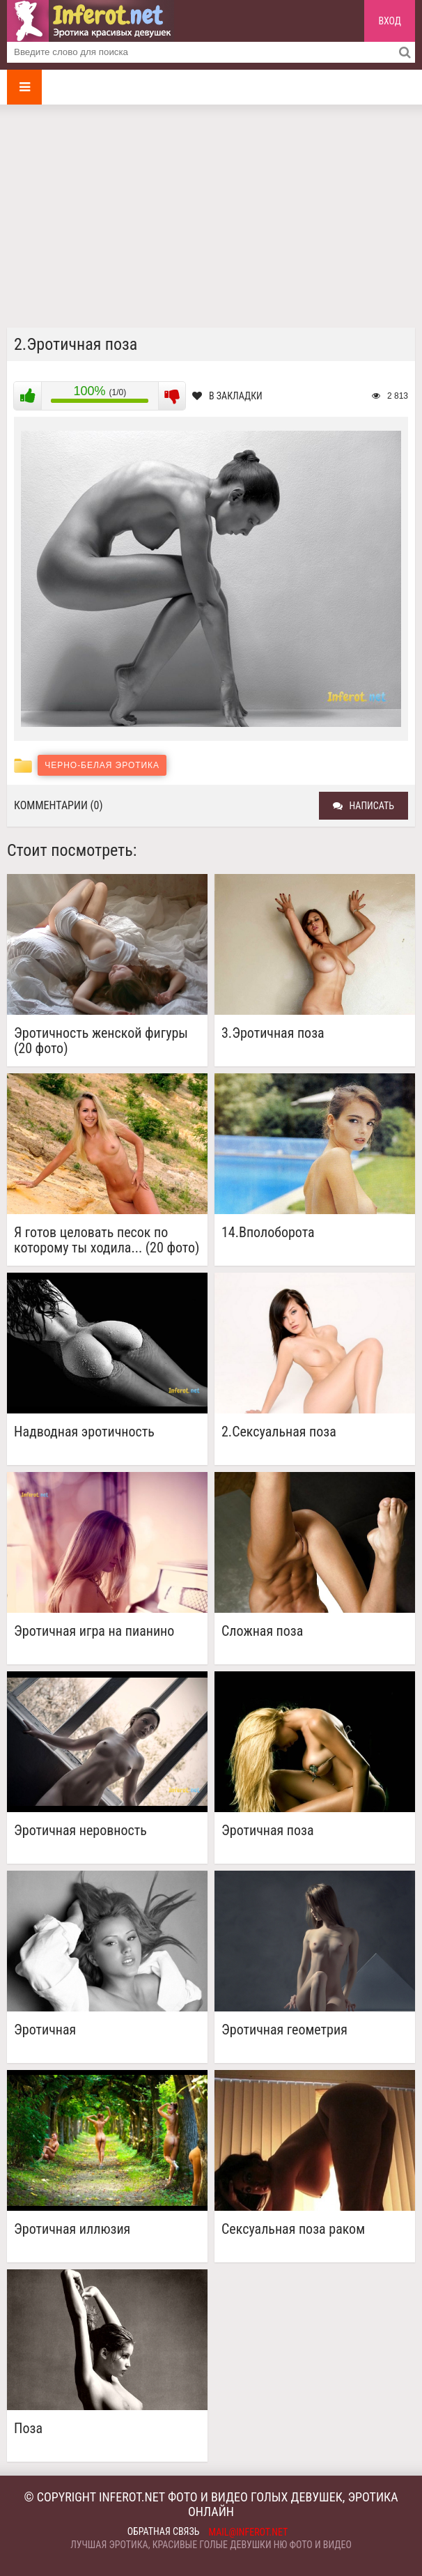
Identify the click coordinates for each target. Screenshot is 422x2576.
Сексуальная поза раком (293, 2229)
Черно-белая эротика (102, 765)
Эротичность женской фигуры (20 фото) (101, 1040)
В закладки (227, 395)
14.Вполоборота (268, 1233)
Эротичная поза (267, 1831)
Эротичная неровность (80, 1831)
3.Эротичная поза (273, 1033)
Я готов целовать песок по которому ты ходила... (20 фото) (106, 1240)
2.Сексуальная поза (278, 1432)
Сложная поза (262, 1631)
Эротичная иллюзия (72, 2229)
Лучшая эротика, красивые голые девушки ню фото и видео (211, 2544)
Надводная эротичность (84, 1432)
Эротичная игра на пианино (94, 1631)
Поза (28, 2429)
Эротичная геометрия (284, 2030)
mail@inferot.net (248, 2532)
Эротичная (45, 2030)
